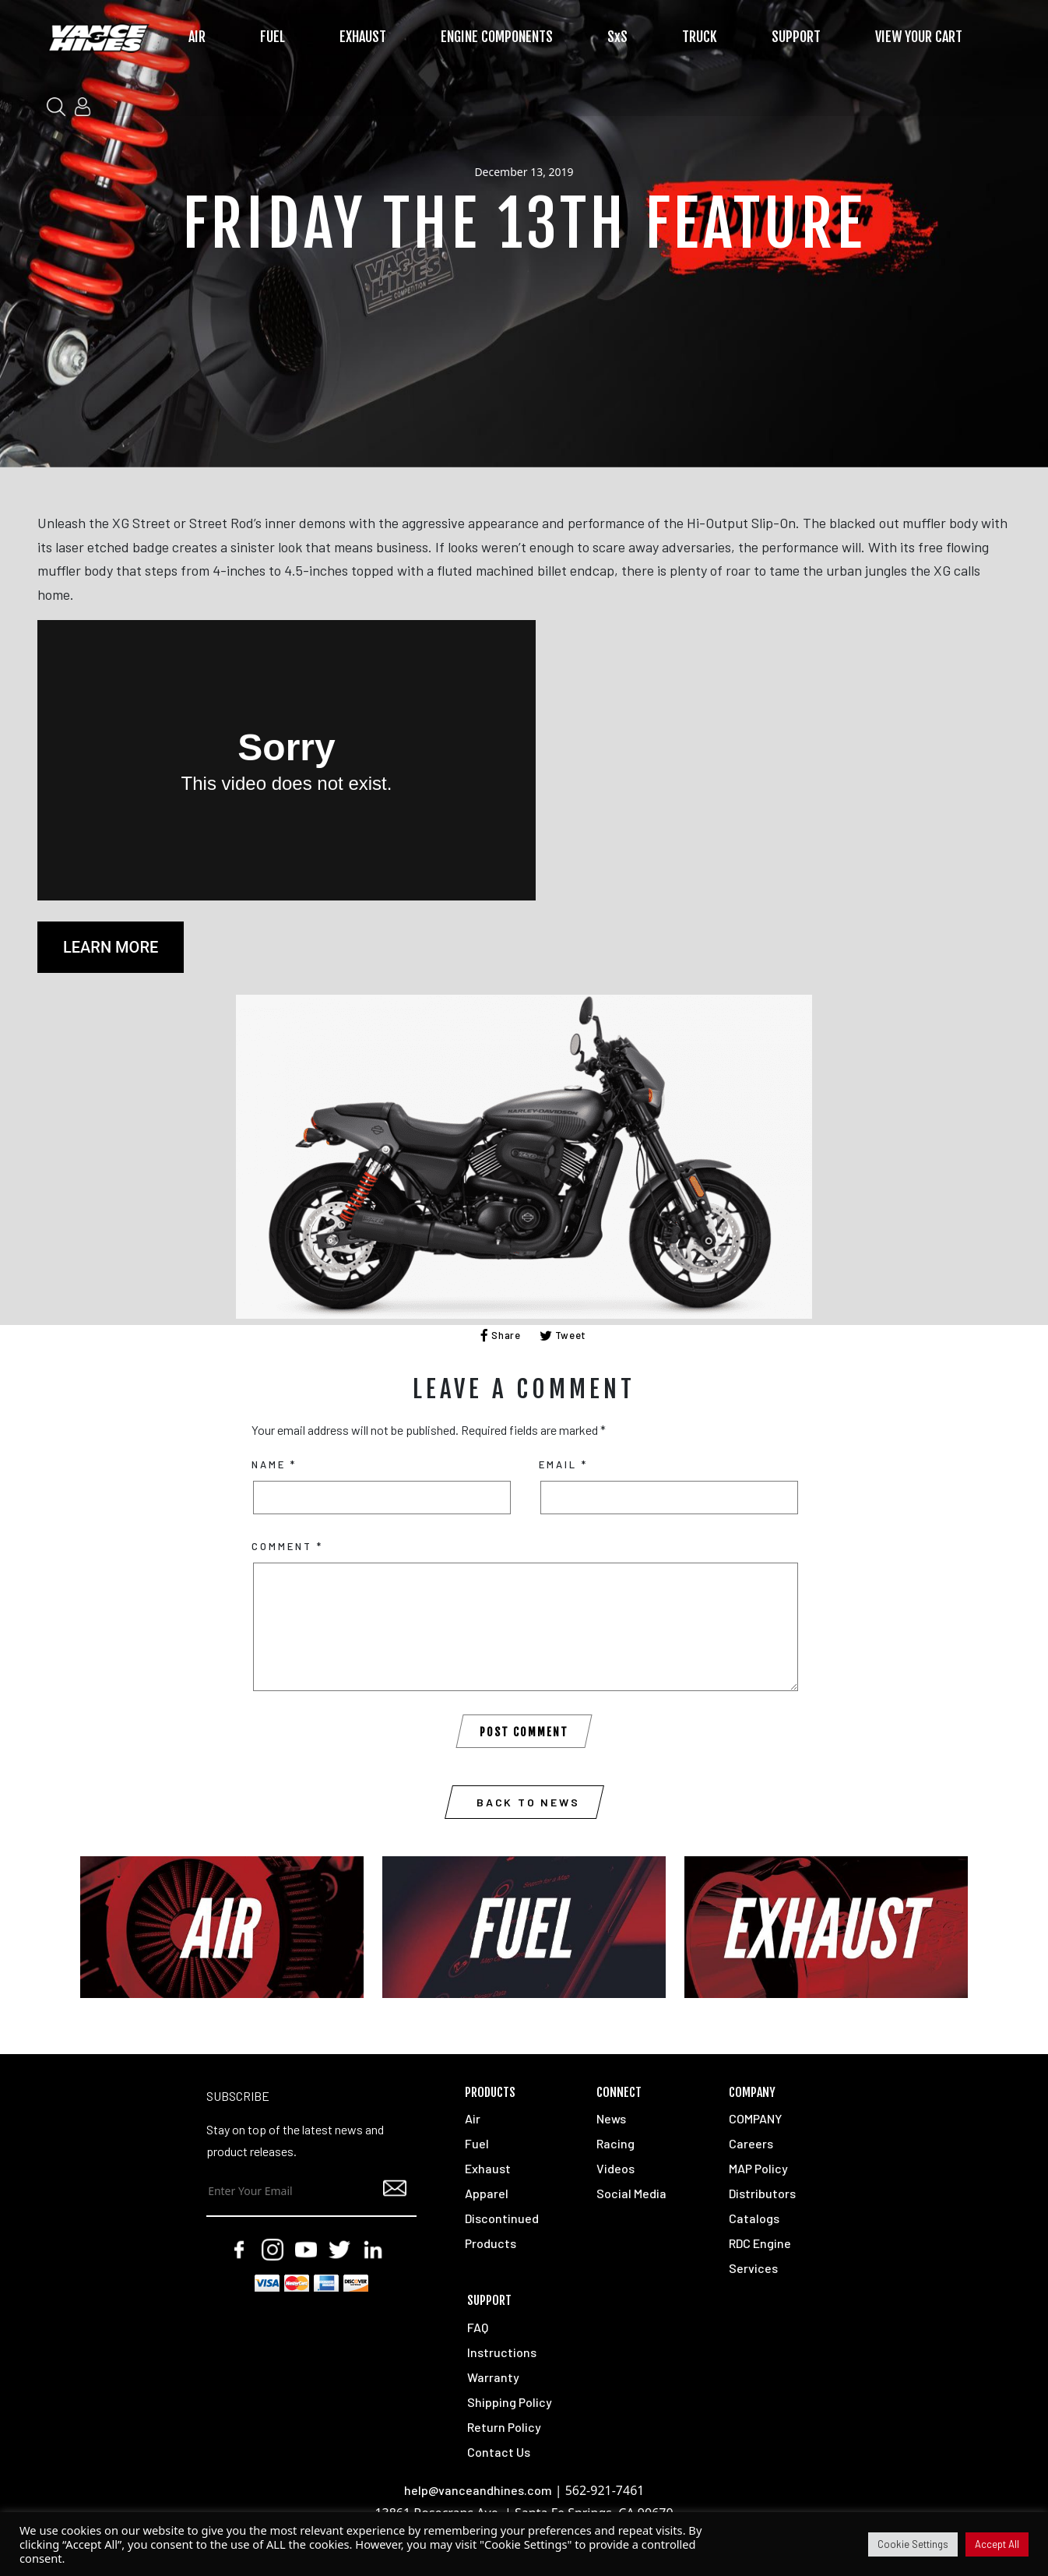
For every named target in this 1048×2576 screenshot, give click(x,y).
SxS (617, 36)
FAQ (477, 2327)
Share (500, 1335)
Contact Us (498, 2451)
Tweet (563, 1335)
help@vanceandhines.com (478, 2490)
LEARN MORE (110, 947)
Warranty (493, 2377)
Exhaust (488, 2168)
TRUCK (699, 36)
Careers (751, 2143)
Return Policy (504, 2426)
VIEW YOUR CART (918, 36)
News (611, 2118)
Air (472, 2118)
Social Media (631, 2193)
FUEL (272, 36)
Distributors (762, 2193)
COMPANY (755, 2118)
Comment (287, 1546)
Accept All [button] (997, 2544)
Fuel (477, 2143)
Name (274, 1464)
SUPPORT (796, 36)
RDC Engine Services (760, 2255)
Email (563, 1464)
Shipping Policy (509, 2402)
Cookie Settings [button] (912, 2544)
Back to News (528, 1802)
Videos (615, 2168)
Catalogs (754, 2218)
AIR (197, 36)
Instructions (501, 2352)
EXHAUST (362, 36)
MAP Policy (758, 2168)
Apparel (486, 2193)
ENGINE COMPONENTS (497, 36)
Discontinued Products (502, 2230)
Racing (615, 2143)
